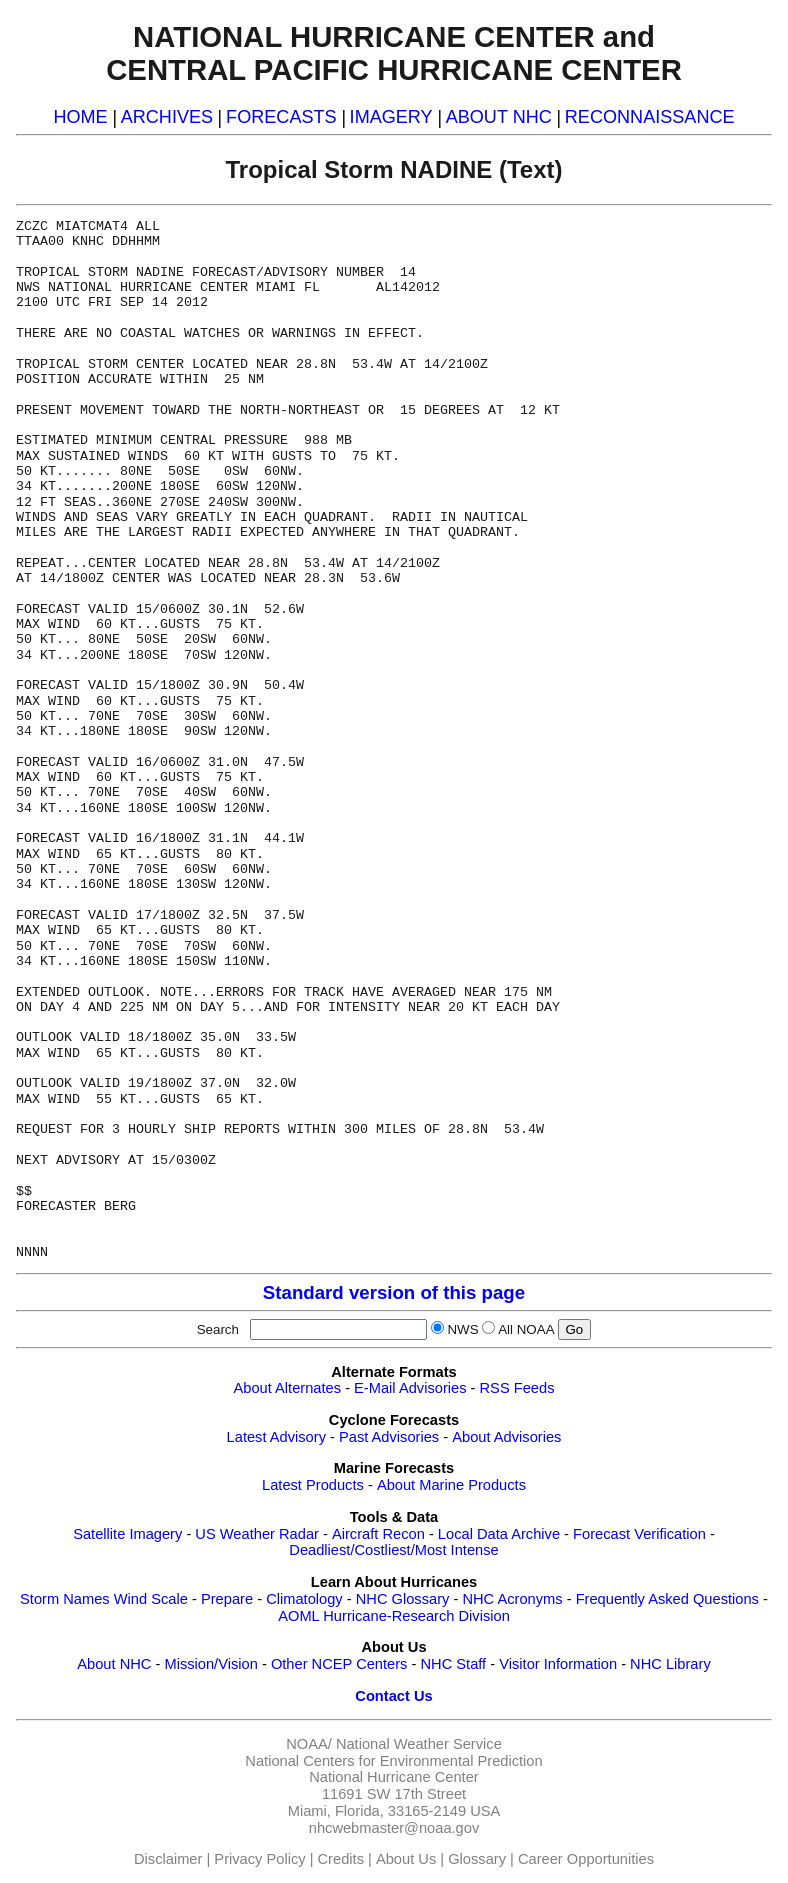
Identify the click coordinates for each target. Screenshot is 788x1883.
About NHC (114, 1664)
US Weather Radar (257, 1534)
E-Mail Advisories (410, 1388)
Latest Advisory (276, 1437)
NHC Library (670, 1664)
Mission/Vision (210, 1664)
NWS (462, 1329)
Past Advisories (389, 1437)
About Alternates (288, 1388)
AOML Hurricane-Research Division (394, 1616)
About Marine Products (451, 1485)
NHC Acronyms (512, 1599)
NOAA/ (309, 1744)
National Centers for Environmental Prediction (393, 1761)
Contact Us (393, 1696)
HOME (80, 117)
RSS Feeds (517, 1388)
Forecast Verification (639, 1534)
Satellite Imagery (127, 1534)
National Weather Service (419, 1744)
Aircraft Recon (378, 1534)
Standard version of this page (394, 1292)
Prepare (227, 1599)
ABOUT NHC (499, 117)
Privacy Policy (259, 1859)
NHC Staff (453, 1664)
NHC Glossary (403, 1599)
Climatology (304, 1599)
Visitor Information (558, 1664)
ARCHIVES (167, 117)
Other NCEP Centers (339, 1664)
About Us (406, 1859)
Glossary (477, 1859)
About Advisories (506, 1437)
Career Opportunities (586, 1859)
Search (222, 1329)
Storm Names (65, 1599)
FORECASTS (281, 117)
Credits (341, 1859)
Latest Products (313, 1485)
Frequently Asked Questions (667, 1599)
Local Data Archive (499, 1534)
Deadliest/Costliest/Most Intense (393, 1550)
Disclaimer (168, 1859)
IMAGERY (391, 117)
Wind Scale (151, 1599)
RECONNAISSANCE (650, 117)
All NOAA (526, 1329)
